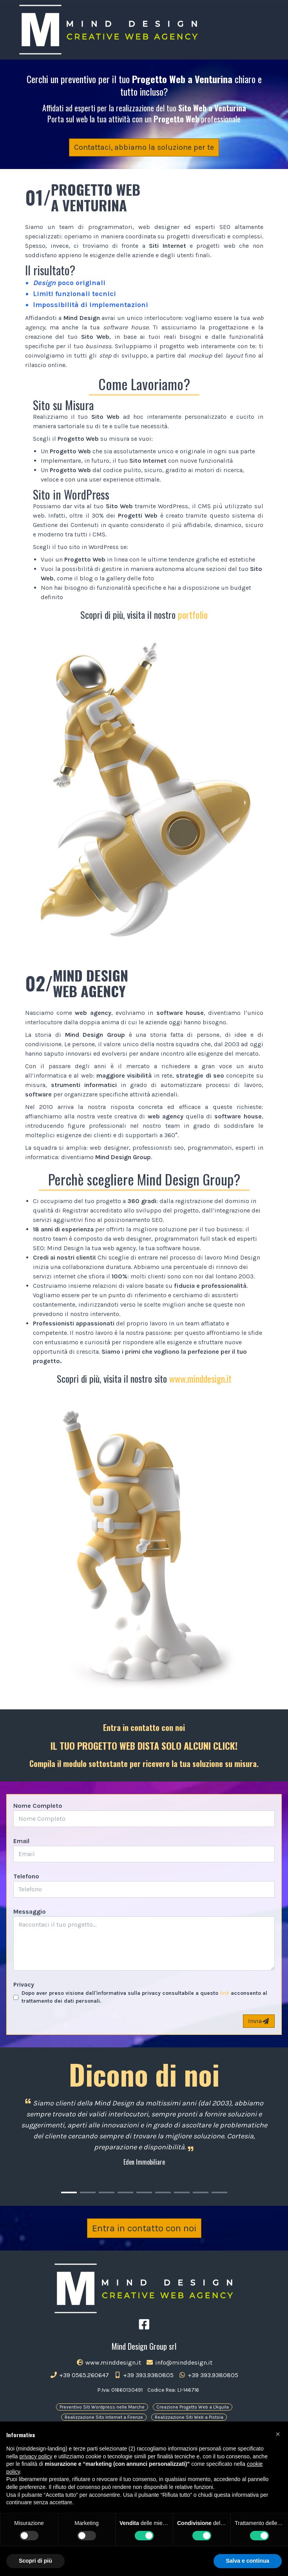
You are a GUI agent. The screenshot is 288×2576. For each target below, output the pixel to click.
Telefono (26, 1876)
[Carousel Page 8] (200, 2192)
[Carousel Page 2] (88, 2192)
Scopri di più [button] (35, 2561)
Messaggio (29, 1911)
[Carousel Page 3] (106, 2192)
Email (21, 1841)
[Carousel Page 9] (219, 2192)
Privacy (23, 1984)
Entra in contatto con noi (144, 2228)
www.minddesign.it (200, 1378)
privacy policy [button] (35, 2456)
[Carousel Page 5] (144, 2192)
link (224, 1993)
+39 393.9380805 (144, 2375)
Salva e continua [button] (247, 2561)
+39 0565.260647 (79, 2375)
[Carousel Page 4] (125, 2192)
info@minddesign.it (179, 2362)
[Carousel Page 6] (163, 2192)
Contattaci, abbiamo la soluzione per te (144, 147)
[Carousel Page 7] (182, 2192)
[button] (278, 2434)
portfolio (193, 614)
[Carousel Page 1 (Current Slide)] (69, 2192)
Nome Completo (37, 1805)
